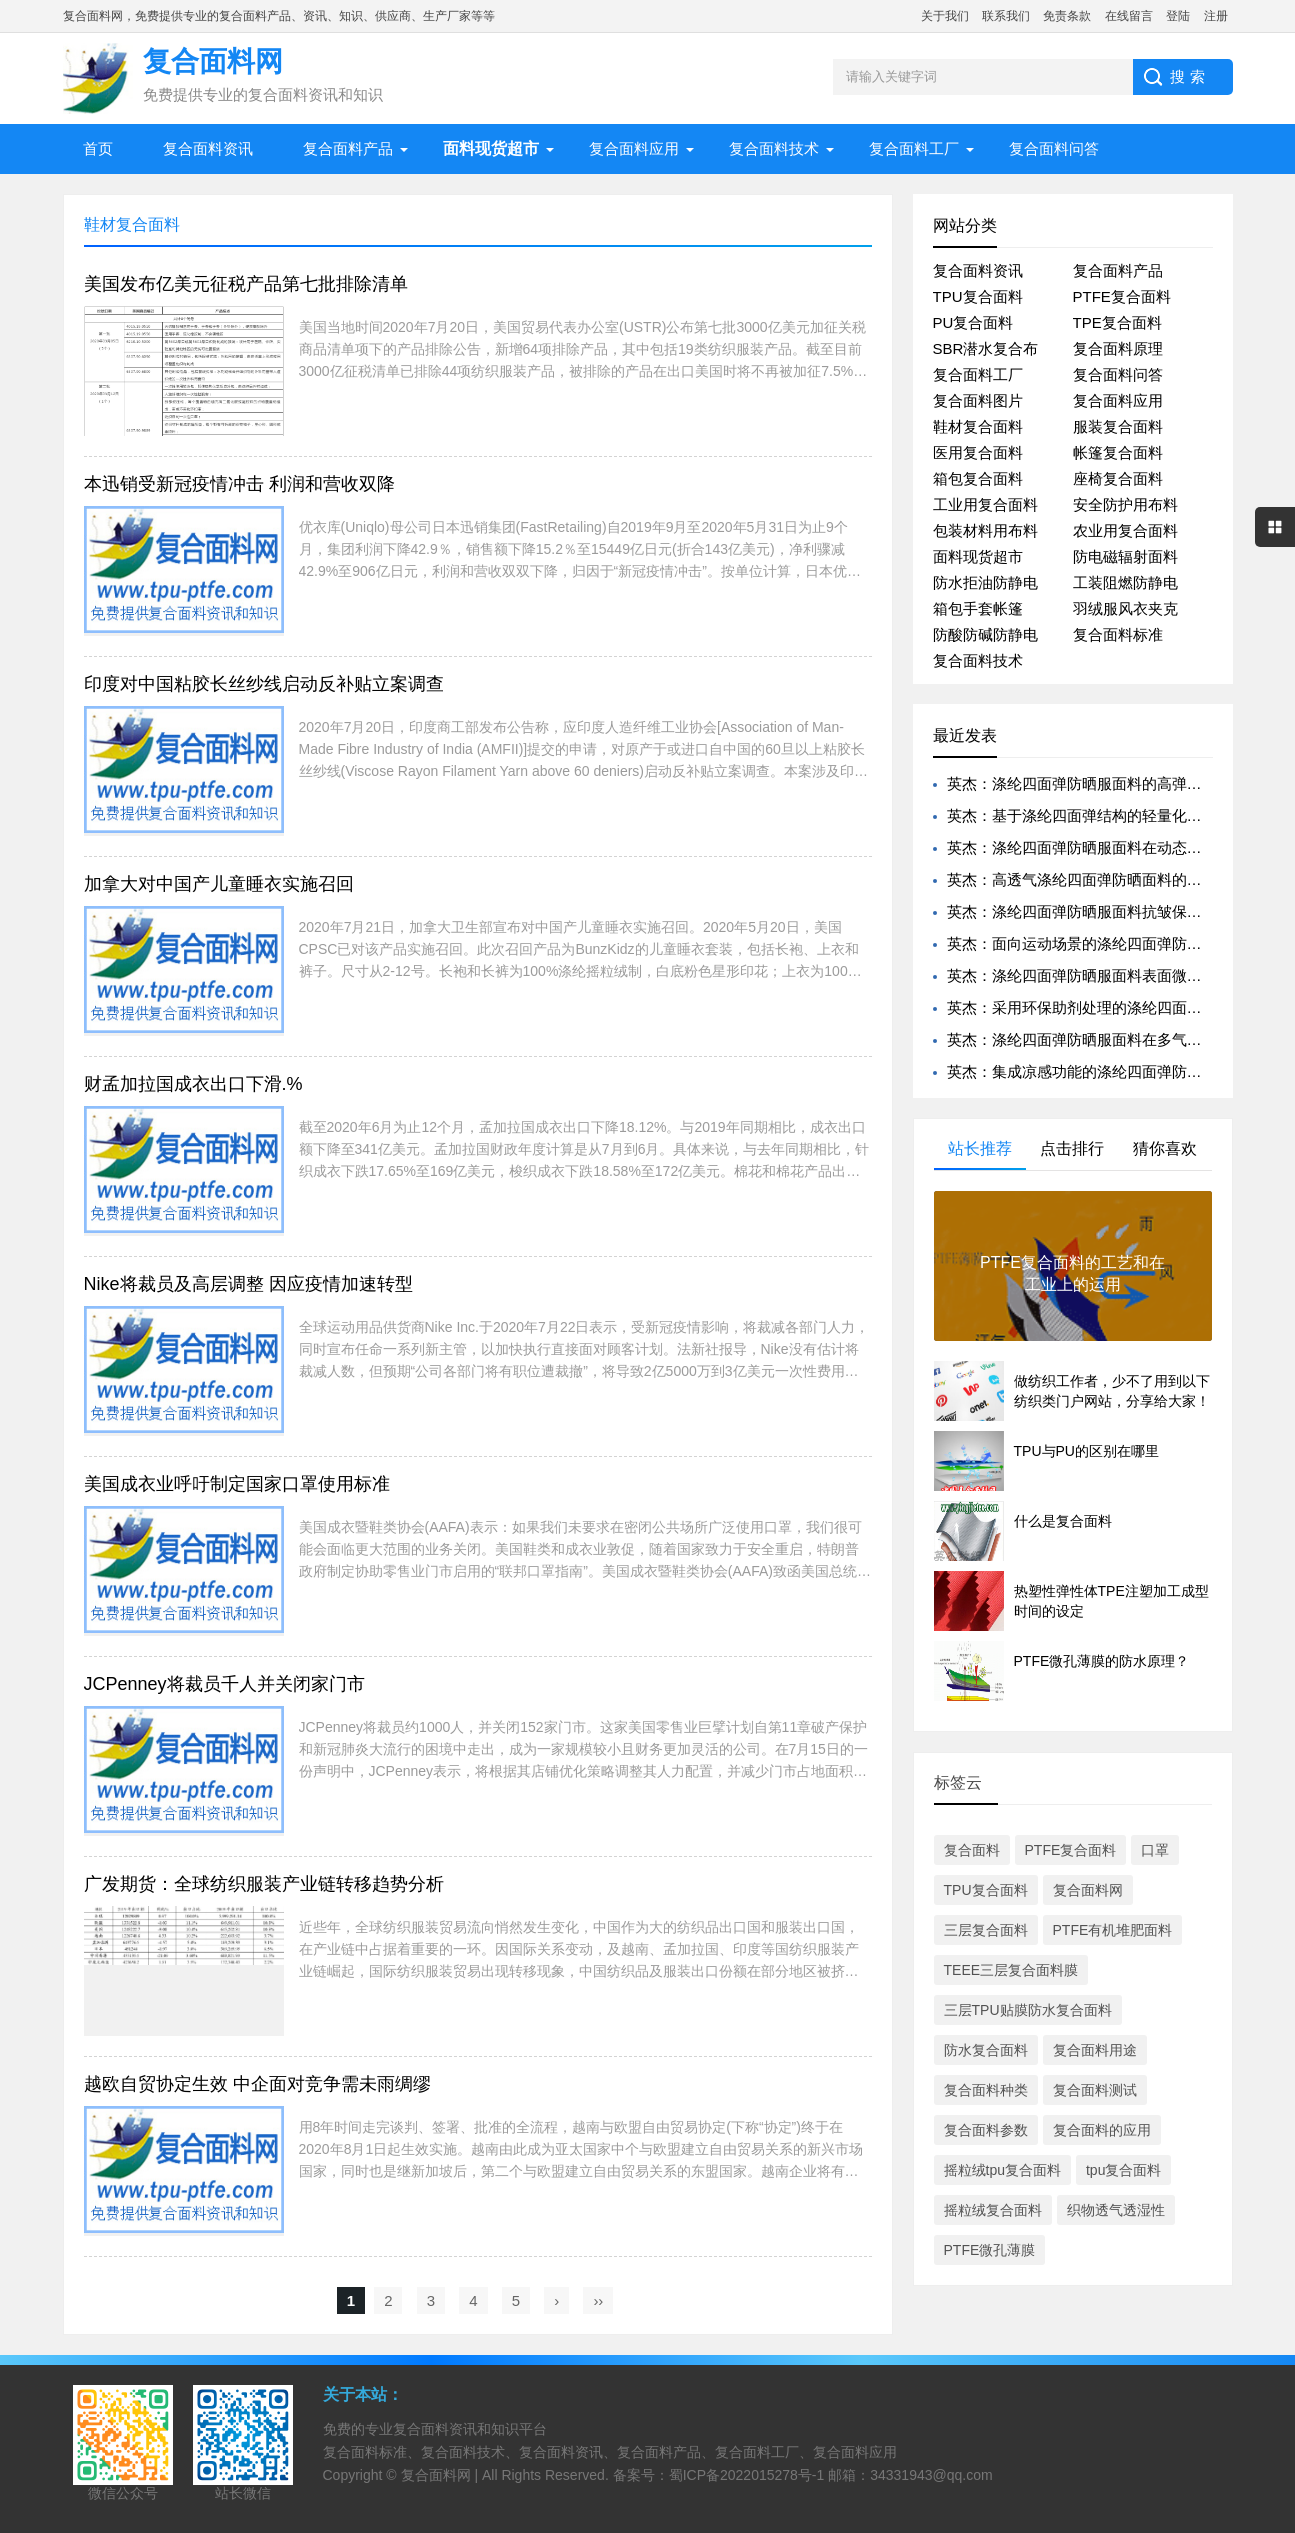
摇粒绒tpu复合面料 (1002, 2170)
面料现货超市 (978, 556)
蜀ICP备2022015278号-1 (747, 2475)
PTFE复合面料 (1122, 296)
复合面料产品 (348, 148)
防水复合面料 (986, 2050)
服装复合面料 (1118, 426)
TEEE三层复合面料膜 (1011, 1970)
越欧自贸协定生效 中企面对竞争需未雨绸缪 (257, 2084)
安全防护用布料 (1125, 504)
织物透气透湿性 (1116, 2210)
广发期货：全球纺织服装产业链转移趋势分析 (264, 1884)
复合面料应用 (634, 148)
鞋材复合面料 (978, 426)
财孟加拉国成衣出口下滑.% (193, 1084)
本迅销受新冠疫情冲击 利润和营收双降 (239, 484)
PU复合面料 (973, 322)
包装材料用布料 (985, 530)
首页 (98, 148)
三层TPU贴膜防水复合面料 (1028, 2010)
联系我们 (1006, 16)
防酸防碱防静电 (985, 634)
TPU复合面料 (978, 296)
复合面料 (972, 1850)
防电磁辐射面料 (1125, 556)
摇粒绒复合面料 (993, 2210)
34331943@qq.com (931, 2475)
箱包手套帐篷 (978, 608)
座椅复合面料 (1118, 478)
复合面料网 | (441, 2475)
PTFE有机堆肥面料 (1113, 1930)
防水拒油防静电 (985, 582)
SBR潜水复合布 (986, 348)
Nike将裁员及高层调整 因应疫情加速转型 (248, 1284)
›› (598, 2300)
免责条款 (1067, 16)
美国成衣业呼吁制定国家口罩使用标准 (237, 1484)
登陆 (1178, 16)
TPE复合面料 (1117, 322)
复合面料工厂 (914, 148)
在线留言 (1129, 16)
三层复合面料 (986, 1930)
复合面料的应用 (1102, 2130)
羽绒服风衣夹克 (1125, 608)
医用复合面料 (978, 452)
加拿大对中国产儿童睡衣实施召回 (219, 884)
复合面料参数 (986, 2130)
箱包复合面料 (978, 478)
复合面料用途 (1095, 2050)
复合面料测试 (1095, 2090)
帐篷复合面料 (1118, 452)
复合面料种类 (986, 2090)
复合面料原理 (1118, 348)
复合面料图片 (978, 400)
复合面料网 (1088, 1890)
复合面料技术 (774, 148)
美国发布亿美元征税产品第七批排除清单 (246, 284)
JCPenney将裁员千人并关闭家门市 (224, 1684)
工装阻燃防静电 (1125, 582)
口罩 (1155, 1850)
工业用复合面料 (985, 504)
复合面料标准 (1118, 634)
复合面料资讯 (208, 148)
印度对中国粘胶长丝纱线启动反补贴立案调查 (264, 684)
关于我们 (945, 16)
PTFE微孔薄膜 (990, 2250)
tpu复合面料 (1123, 2170)
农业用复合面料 (1125, 530)
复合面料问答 (1054, 148)
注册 (1216, 16)
